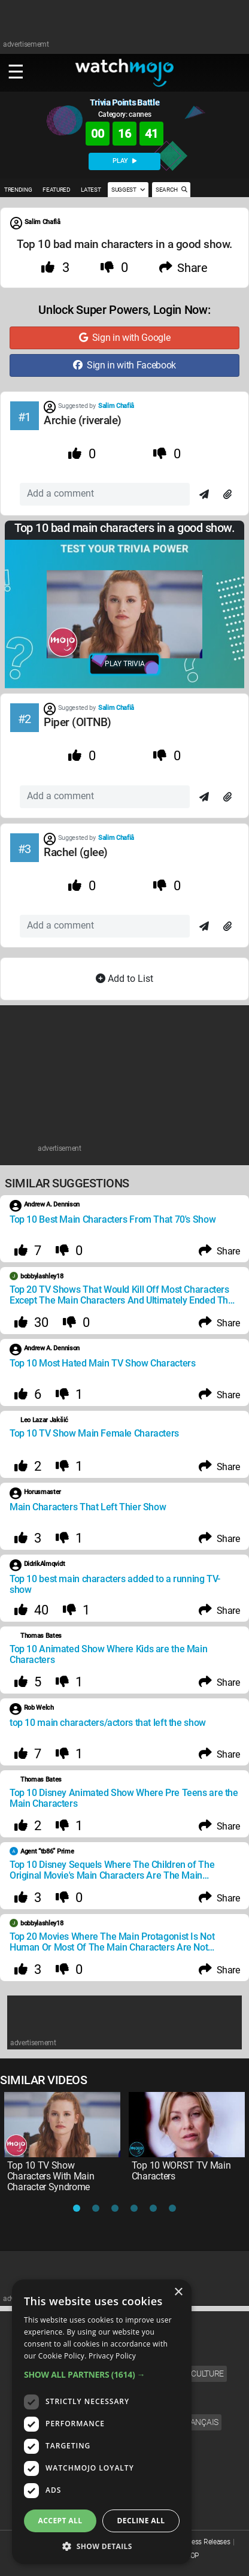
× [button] (178, 2292)
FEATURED (56, 189)
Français (199, 2422)
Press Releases (208, 2542)
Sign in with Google (125, 337)
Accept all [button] (60, 2520)
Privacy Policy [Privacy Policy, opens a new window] (112, 2356)
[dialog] (102, 2421)
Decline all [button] (141, 2520)
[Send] (204, 495)
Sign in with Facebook (124, 365)
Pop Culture (198, 2373)
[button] (102, 2374)
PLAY (124, 161)
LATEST (91, 189)
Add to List (124, 978)
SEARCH (171, 189)
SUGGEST (128, 189)
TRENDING (18, 189)
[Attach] (227, 495)
